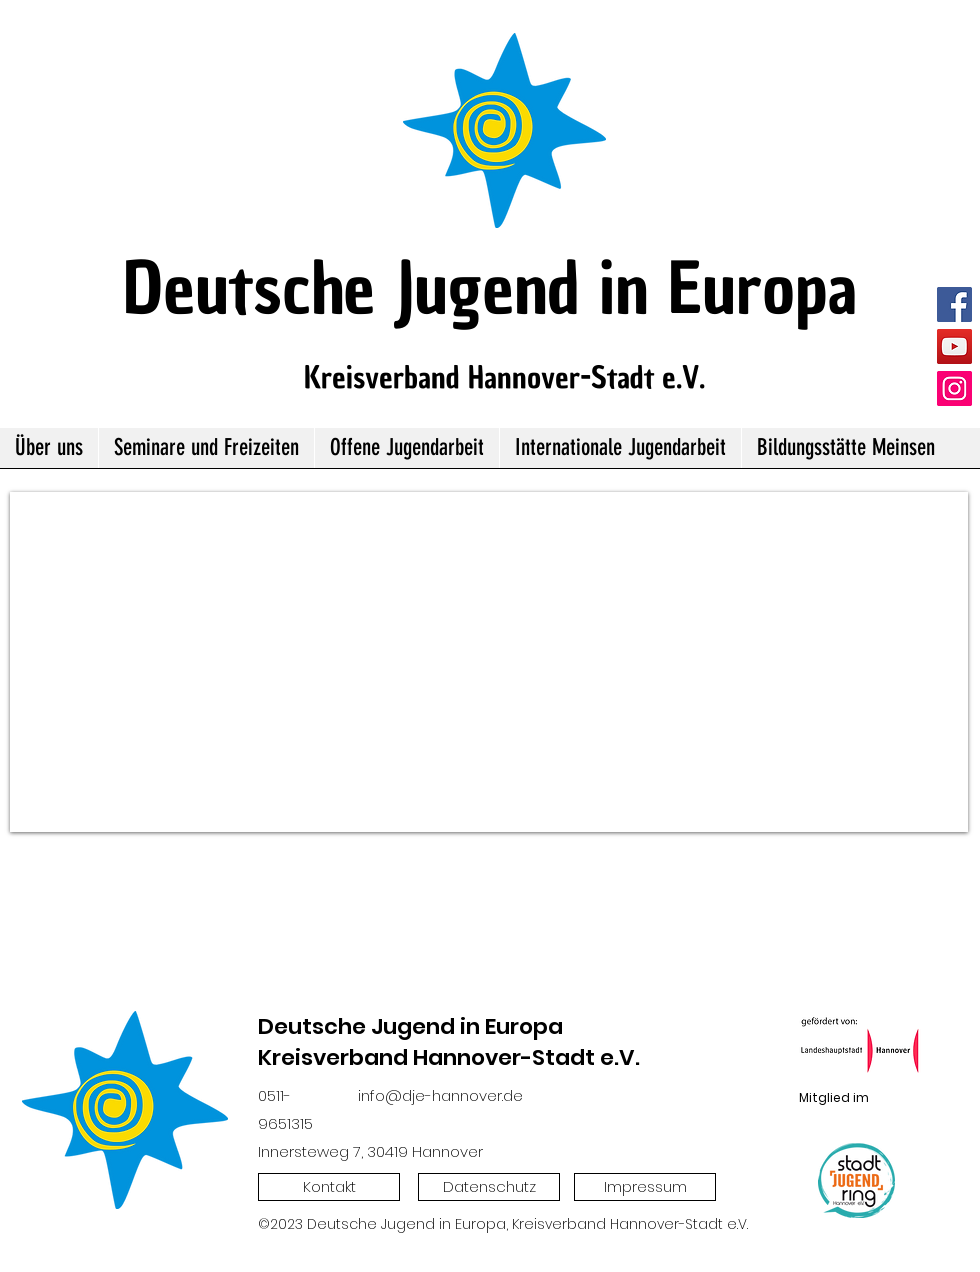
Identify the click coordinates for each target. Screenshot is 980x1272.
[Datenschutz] (489, 1187)
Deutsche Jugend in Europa (490, 288)
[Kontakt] (329, 1187)
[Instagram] (954, 388)
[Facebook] (954, 304)
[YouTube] (954, 346)
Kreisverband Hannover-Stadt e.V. (504, 377)
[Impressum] (645, 1187)
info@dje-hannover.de (440, 1095)
